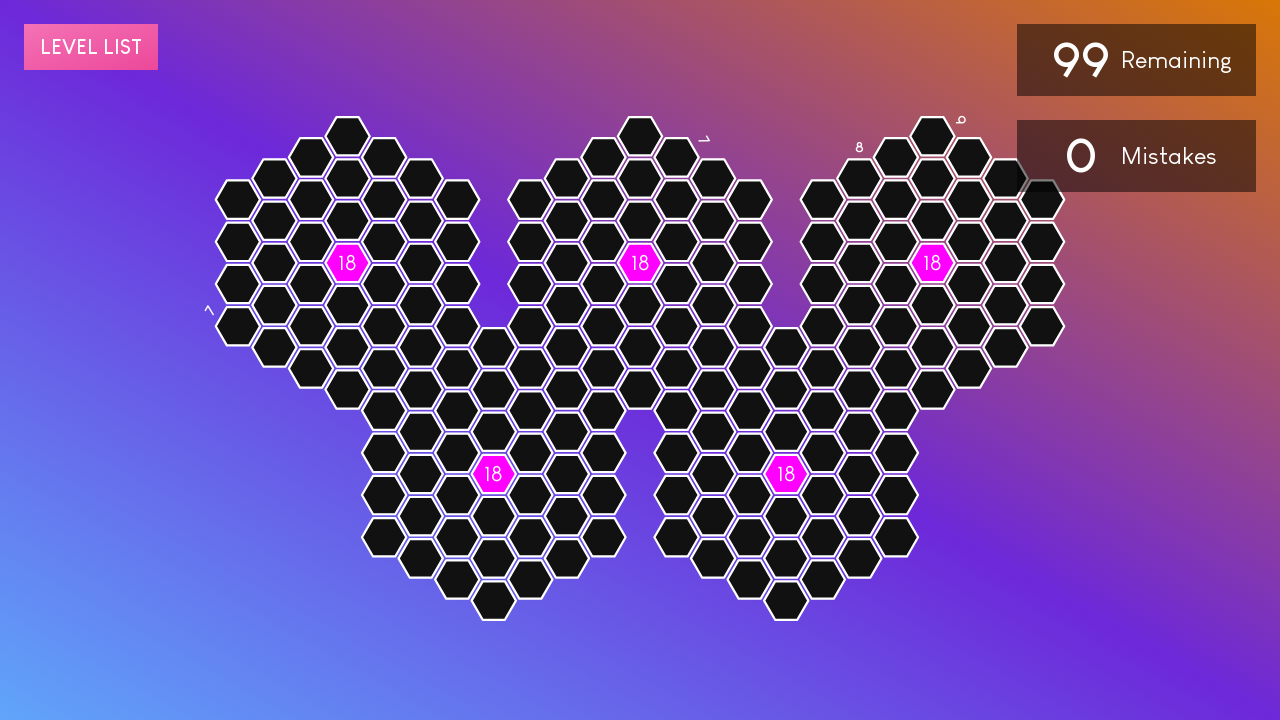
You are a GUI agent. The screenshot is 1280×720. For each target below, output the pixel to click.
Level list (91, 47)
